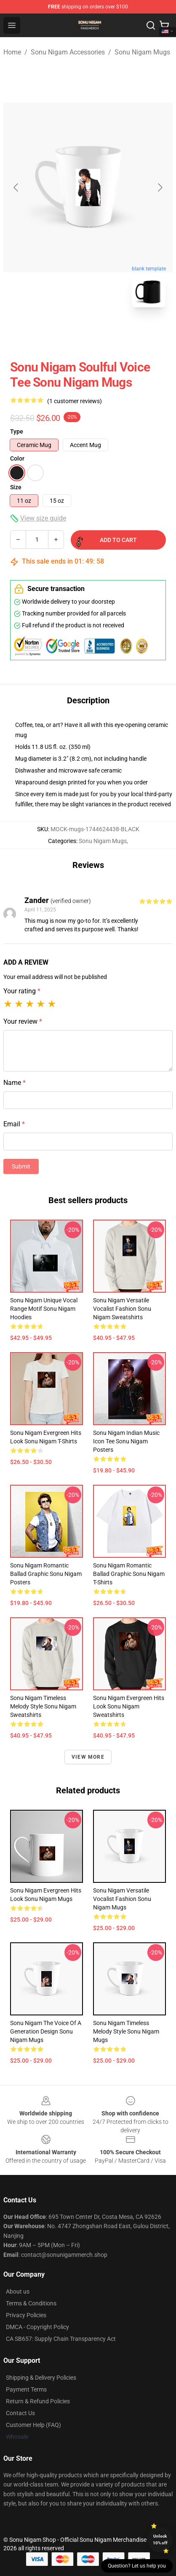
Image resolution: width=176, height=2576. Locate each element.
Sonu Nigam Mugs (142, 52)
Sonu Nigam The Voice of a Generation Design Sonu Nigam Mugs (45, 2031)
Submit (21, 1166)
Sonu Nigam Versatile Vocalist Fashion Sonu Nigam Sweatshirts (122, 1309)
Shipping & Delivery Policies (41, 2377)
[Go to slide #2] (110, 332)
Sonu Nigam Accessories (68, 52)
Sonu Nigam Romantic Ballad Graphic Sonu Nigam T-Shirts (129, 1574)
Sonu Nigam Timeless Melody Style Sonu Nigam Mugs (126, 2031)
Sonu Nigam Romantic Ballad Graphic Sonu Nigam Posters (46, 1574)
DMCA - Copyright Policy (37, 2327)
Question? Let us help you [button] (137, 2566)
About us (17, 2291)
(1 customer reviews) (74, 401)
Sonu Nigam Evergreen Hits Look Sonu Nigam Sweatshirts (128, 1706)
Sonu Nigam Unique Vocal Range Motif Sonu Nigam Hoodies (43, 1309)
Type (16, 431)
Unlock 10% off (160, 2539)
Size (15, 487)
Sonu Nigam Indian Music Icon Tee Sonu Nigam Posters (126, 1441)
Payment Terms (26, 2389)
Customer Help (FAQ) (33, 2424)
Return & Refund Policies (38, 2401)
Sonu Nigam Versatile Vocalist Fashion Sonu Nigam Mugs (122, 1899)
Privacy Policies (26, 2315)
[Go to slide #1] (66, 332)
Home (12, 52)
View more (88, 1757)
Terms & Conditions (31, 2303)
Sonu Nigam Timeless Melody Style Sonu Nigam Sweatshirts (43, 1706)
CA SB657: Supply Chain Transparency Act (61, 2338)
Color (17, 458)
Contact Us (20, 2413)
